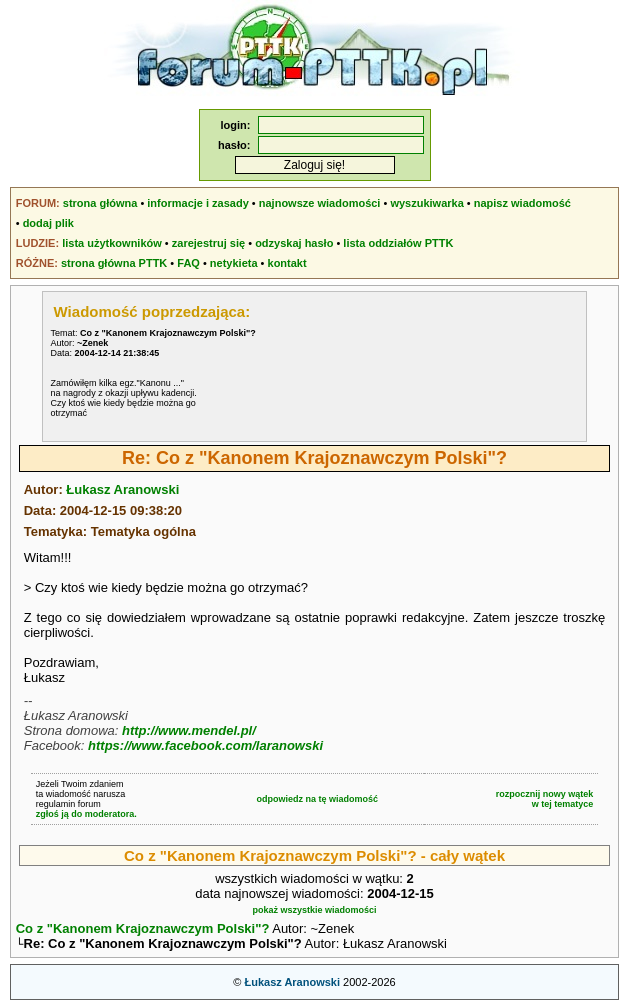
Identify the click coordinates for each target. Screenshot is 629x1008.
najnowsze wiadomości (320, 203)
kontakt (287, 263)
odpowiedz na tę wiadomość (318, 799)
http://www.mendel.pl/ (189, 730)
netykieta (234, 263)
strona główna (100, 203)
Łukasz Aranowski (122, 489)
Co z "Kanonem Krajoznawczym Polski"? (143, 928)
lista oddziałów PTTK (398, 243)
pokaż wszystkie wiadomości (314, 910)
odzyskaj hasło (294, 243)
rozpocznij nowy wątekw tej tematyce (545, 799)
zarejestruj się (208, 243)
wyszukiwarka (426, 203)
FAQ (188, 263)
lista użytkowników (112, 243)
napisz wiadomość (522, 203)
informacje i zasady (198, 203)
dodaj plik (48, 223)
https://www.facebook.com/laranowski (205, 745)
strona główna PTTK (114, 263)
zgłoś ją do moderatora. (86, 814)
